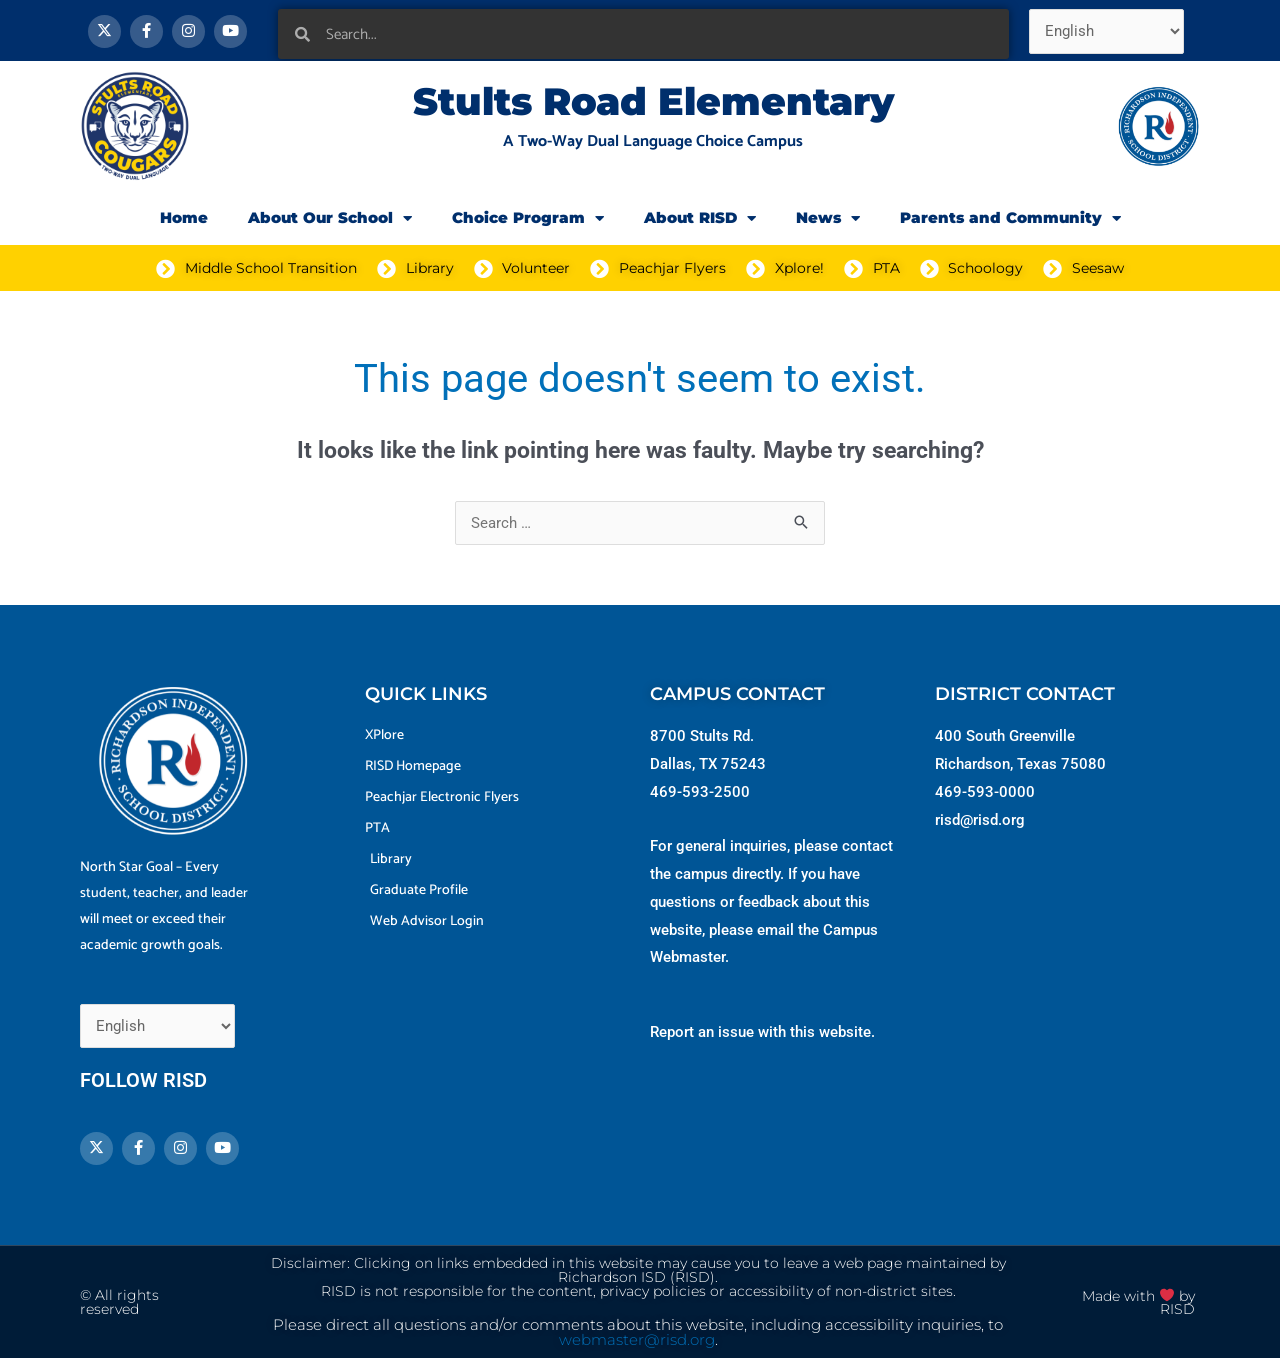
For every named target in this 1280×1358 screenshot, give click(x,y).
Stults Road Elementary (653, 101)
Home (184, 217)
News (828, 218)
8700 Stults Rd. (702, 736)
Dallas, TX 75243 (708, 764)
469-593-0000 (985, 792)
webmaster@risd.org (637, 1340)
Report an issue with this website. (762, 1032)
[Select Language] (1106, 31)
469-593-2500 (700, 792)
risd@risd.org (980, 820)
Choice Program (528, 218)
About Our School (330, 218)
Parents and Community (1010, 218)
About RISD (700, 218)
